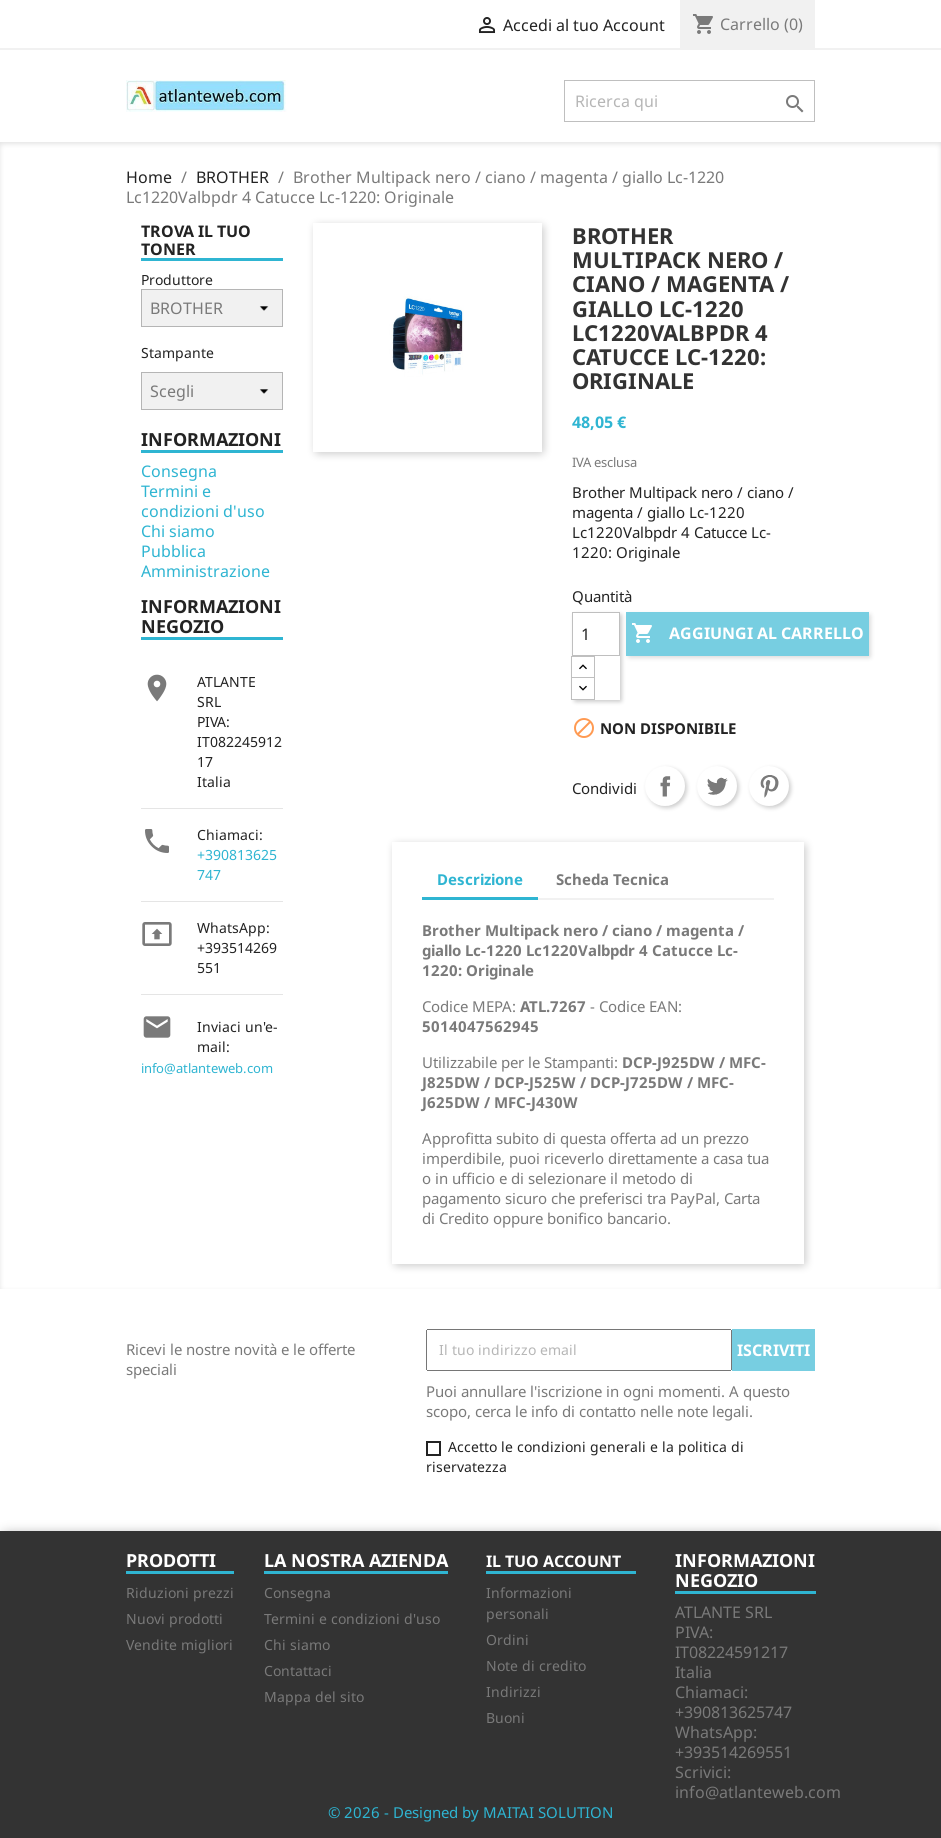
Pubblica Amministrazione (205, 561)
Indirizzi (513, 1691)
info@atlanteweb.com (207, 1068)
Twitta (717, 786)
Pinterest (769, 786)
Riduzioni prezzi (180, 1592)
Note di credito (536, 1665)
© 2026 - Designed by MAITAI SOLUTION (470, 1812)
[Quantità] (596, 634)
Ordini (507, 1639)
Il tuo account (553, 1561)
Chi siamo (178, 531)
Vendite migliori (179, 1644)
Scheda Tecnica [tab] (612, 879)
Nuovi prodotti (174, 1618)
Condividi (665, 786)
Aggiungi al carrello (747, 634)
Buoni (505, 1717)
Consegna (179, 471)
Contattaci (298, 1670)
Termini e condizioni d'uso (203, 501)
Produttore (177, 279)
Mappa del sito (314, 1696)
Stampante (177, 352)
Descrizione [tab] (480, 879)
